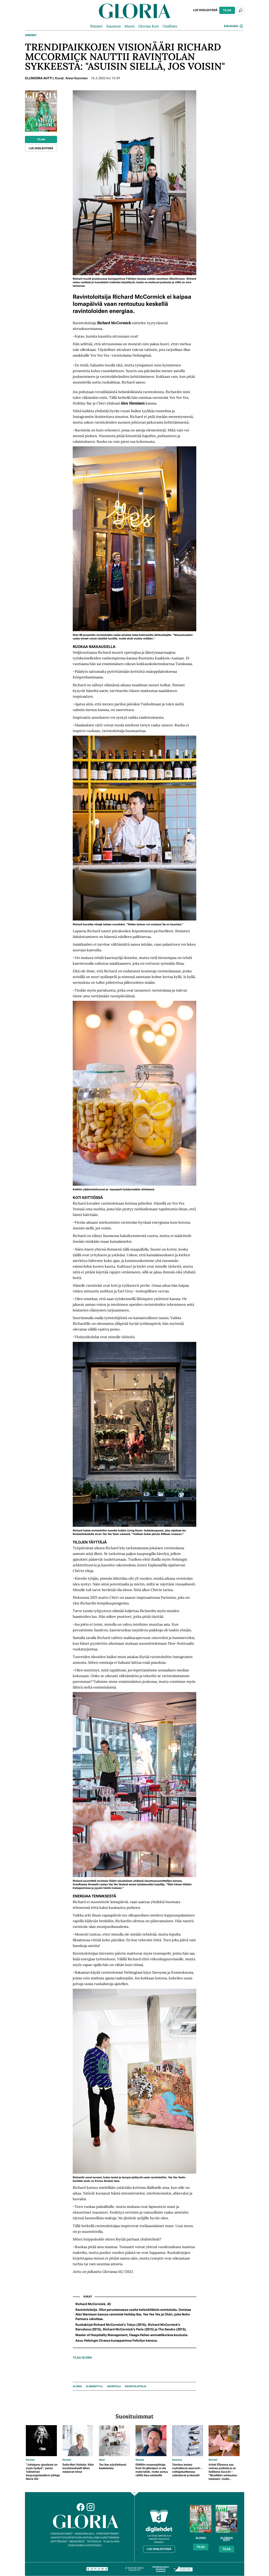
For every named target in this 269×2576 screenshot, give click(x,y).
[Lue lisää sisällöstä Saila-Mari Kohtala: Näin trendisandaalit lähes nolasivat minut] (79, 2440)
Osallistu (170, 26)
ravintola (114, 2386)
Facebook (80, 2507)
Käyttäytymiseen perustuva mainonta (160, 2569)
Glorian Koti (148, 26)
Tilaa (227, 10)
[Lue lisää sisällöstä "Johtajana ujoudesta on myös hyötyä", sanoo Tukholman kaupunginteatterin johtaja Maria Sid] (43, 2440)
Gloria (77, 2386)
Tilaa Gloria (82, 2357)
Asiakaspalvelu (85, 2533)
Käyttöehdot (59, 2541)
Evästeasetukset (62, 2533)
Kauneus (113, 26)
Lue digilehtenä (205, 10)
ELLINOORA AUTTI (38, 78)
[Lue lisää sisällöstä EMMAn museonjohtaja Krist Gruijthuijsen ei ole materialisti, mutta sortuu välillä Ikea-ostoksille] (152, 2440)
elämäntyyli (94, 2386)
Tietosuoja (94, 2541)
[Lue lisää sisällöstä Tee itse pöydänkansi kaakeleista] (116, 2440)
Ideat (102, 2459)
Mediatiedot (77, 2541)
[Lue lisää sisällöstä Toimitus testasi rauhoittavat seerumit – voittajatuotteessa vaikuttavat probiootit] (189, 2440)
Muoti (129, 26)
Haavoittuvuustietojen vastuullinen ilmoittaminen (85, 2537)
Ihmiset (96, 26)
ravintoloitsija (135, 2386)
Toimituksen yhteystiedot (85, 2545)
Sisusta (139, 2459)
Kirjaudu (233, 26)
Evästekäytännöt (107, 2533)
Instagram (90, 2507)
